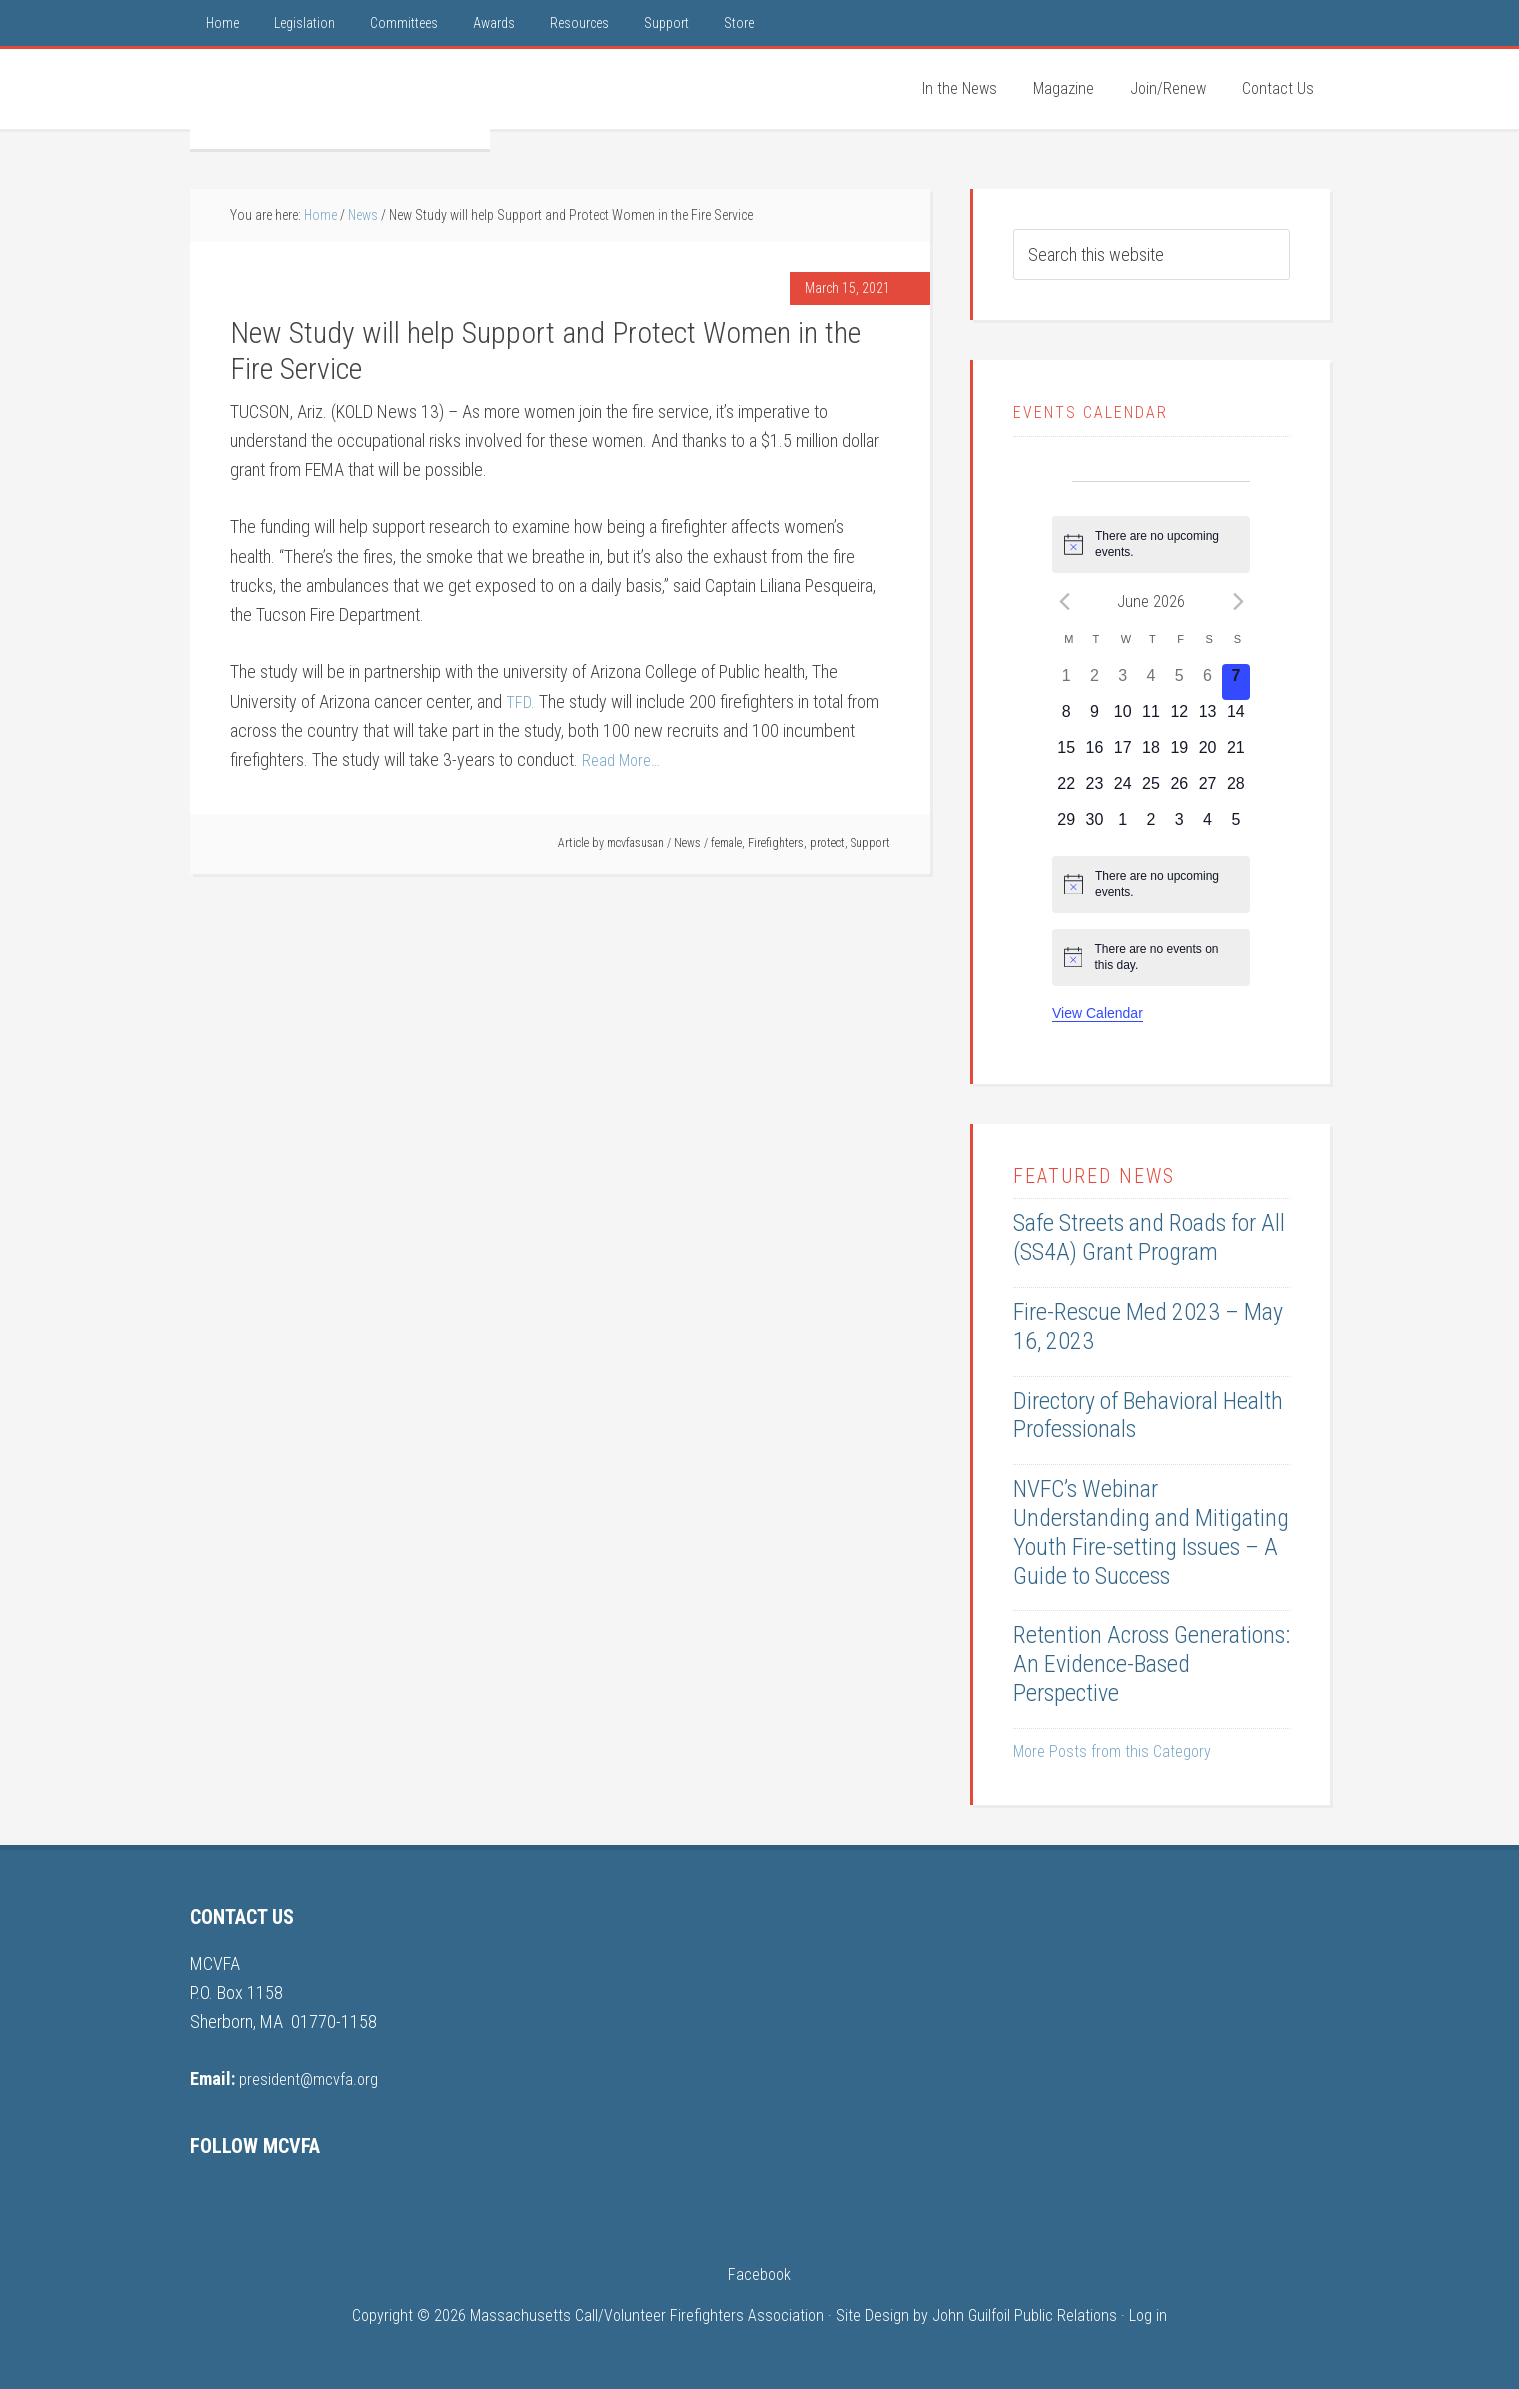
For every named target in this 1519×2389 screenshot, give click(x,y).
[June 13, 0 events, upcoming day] (1207, 718)
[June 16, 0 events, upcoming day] (1094, 754)
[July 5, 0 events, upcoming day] (1236, 826)
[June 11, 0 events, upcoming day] (1151, 718)
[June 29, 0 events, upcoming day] (1066, 826)
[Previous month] (1064, 601)
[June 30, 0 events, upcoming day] (1094, 826)
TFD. (521, 701)
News (687, 843)
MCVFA (340, 99)
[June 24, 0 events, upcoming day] (1123, 790)
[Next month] (1238, 601)
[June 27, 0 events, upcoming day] (1207, 790)
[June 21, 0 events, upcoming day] (1236, 754)
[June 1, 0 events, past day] (1066, 682)
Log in (1148, 2315)
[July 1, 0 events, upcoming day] (1123, 826)
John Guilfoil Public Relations (1024, 2315)
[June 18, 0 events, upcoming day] (1151, 754)
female (726, 843)
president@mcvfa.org (313, 2078)
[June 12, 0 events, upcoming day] (1179, 718)
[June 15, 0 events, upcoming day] (1066, 754)
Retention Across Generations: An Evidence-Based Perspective (1151, 1664)
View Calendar (1097, 1013)
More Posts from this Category (1112, 1751)
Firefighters (776, 843)
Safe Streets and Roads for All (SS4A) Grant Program (1149, 1237)
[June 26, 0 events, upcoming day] (1179, 790)
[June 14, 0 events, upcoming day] (1236, 718)
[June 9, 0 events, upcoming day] (1094, 718)
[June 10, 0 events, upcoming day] (1123, 718)
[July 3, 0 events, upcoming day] (1179, 826)
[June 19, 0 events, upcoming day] (1179, 754)
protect (827, 843)
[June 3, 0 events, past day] (1123, 682)
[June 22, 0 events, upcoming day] (1066, 790)
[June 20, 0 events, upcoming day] (1207, 754)
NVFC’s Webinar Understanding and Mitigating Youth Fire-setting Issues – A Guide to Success (1151, 1532)
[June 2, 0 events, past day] (1094, 682)
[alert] (1151, 544)
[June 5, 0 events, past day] (1179, 682)
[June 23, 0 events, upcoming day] (1094, 790)
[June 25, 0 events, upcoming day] (1151, 790)
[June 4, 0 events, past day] (1151, 682)
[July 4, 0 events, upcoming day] (1207, 826)
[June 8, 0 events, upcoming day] (1066, 718)
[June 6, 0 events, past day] (1207, 682)
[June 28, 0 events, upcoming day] (1236, 790)
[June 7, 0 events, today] (1236, 682)
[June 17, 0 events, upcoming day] (1123, 754)
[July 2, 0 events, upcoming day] (1151, 826)
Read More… (624, 759)
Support (870, 843)
